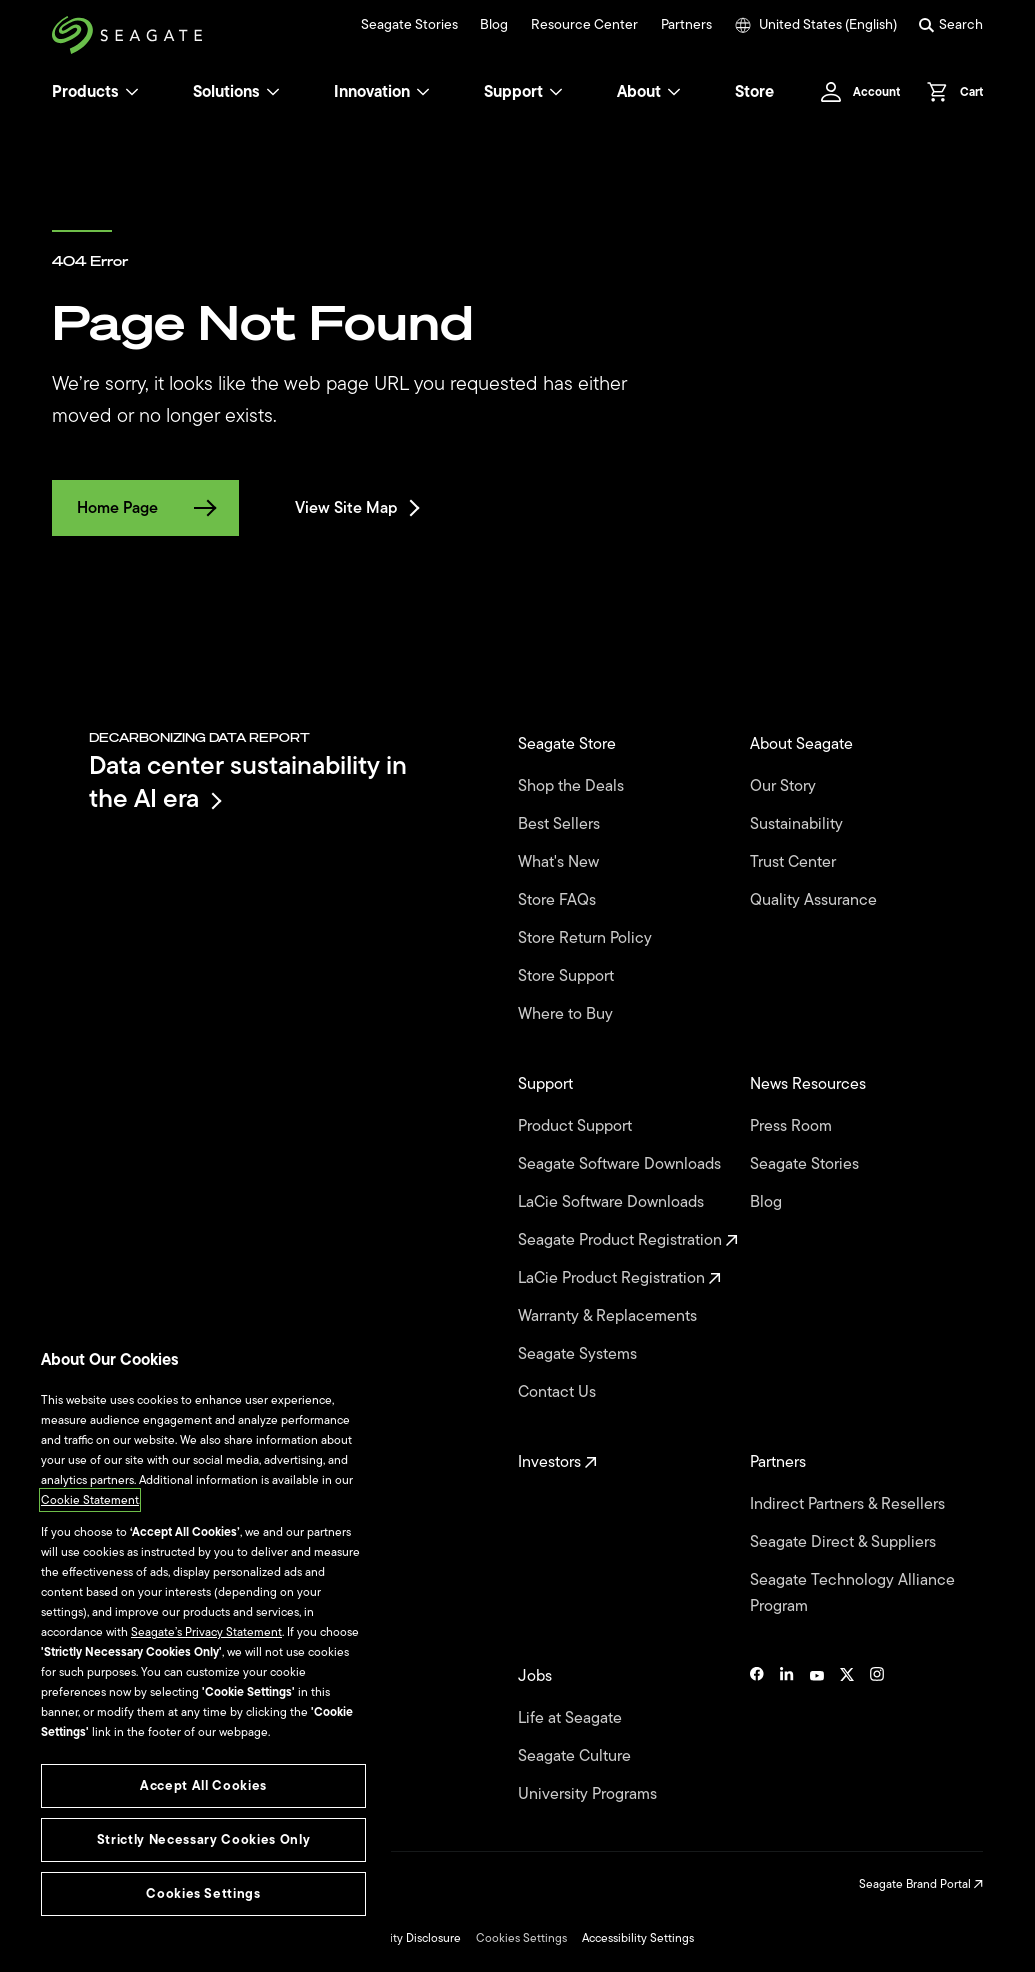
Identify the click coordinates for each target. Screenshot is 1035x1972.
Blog (494, 25)
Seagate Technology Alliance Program (852, 1593)
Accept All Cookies (203, 1785)
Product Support (577, 1126)
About (649, 92)
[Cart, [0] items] (949, 92)
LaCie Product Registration (619, 1278)
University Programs (589, 1794)
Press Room (793, 1126)
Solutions (236, 92)
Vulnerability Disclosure (398, 1938)
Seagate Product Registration (628, 1240)
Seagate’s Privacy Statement (206, 1632)
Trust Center (795, 862)
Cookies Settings (521, 1938)
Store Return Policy (587, 938)
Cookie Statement (90, 1500)
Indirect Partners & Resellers (849, 1504)
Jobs (537, 1676)
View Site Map (356, 508)
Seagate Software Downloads (621, 1164)
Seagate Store (569, 744)
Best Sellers (561, 824)
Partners (686, 25)
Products (85, 92)
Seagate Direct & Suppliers (845, 1542)
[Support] (556, 92)
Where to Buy (567, 1014)
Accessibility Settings (638, 1938)
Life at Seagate (572, 1718)
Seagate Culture (576, 1756)
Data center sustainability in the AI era (248, 781)
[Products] (132, 92)
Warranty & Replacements (609, 1316)
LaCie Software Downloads (613, 1202)
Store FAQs (559, 900)
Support (513, 92)
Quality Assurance (815, 900)
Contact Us (559, 1392)
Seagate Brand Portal (921, 1884)
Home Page (145, 508)
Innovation (382, 92)
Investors (557, 1462)
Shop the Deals (575, 786)
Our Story (785, 786)
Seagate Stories (409, 25)
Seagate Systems (579, 1354)
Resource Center (584, 25)
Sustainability (798, 824)
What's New (560, 862)
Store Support (568, 976)
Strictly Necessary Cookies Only (203, 1839)
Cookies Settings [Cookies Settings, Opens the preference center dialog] (203, 1893)
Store (754, 92)
